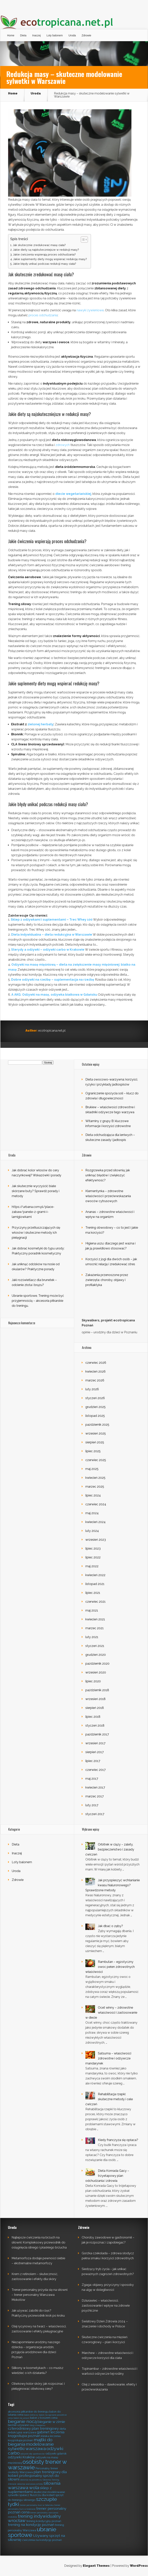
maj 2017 (91, 1778)
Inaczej (36, 35)
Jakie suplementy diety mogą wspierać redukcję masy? (50, 259)
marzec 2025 (94, 1486)
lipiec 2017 (92, 1761)
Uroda (72, 35)
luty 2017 (91, 1805)
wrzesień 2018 (95, 1699)
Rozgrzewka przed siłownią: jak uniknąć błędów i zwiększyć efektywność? (107, 1175)
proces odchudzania (43, 315)
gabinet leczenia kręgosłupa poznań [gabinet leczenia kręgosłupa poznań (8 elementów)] (36, 2434)
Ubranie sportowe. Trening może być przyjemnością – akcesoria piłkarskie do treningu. (38, 1301)
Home (10, 35)
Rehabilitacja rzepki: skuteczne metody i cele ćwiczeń (109, 2099)
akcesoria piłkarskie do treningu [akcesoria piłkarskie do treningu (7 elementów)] (28, 2411)
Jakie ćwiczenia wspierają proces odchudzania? (44, 254)
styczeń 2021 (94, 1646)
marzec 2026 (94, 1380)
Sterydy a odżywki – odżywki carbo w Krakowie (47, 949)
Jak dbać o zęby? (110, 1926)
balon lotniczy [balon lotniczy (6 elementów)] (31, 2415)
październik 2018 (97, 1690)
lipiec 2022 (93, 1557)
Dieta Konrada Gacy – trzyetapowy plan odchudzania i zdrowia (107, 2176)
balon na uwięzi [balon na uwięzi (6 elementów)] (21, 2418)
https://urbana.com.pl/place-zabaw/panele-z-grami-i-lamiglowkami (33, 1212)
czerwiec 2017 (95, 1770)
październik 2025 (97, 1424)
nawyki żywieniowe (90, 310)
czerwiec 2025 (95, 1460)
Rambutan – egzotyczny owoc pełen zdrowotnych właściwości (110, 1967)
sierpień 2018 (94, 1708)
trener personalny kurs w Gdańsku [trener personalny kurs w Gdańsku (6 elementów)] (37, 2505)
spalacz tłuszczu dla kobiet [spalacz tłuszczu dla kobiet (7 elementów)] (37, 2495)
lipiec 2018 (92, 1716)
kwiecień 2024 (95, 1522)
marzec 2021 (94, 1628)
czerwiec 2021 (95, 1601)
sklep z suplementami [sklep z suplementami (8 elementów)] (30, 2490)
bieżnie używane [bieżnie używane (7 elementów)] (18, 2425)
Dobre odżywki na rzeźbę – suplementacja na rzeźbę (52, 979)
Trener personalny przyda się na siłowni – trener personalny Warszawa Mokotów (39, 2295)
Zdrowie (86, 35)
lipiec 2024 (93, 1495)
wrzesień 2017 (95, 1743)
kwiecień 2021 (95, 1619)
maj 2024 (92, 1513)
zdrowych (63, 445)
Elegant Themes (96, 2566)
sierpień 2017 (94, 1752)
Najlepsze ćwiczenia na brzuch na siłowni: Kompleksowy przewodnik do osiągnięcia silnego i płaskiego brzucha (39, 2242)
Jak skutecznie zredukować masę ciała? (39, 245)
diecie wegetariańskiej (73, 494)
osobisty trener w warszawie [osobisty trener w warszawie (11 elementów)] (37, 2464)
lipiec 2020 (93, 1681)
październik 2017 (97, 1734)
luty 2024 (92, 1531)
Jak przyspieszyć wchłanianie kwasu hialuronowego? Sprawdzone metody (112, 1885)
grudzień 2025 (95, 1407)
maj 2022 (91, 1566)
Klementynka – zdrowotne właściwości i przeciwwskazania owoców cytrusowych (108, 1196)
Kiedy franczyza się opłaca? (118, 2140)
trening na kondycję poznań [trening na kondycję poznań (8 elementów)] (31, 2525)
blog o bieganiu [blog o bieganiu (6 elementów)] (37, 2425)
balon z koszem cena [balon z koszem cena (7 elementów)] (43, 2417)
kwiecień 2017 (95, 1787)
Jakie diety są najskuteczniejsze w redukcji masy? (46, 249)
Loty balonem (54, 35)
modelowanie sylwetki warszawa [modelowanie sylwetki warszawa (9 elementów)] (31, 2446)
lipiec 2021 (92, 1593)
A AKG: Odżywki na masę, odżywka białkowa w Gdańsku (54, 994)
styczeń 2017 (94, 1814)
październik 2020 (97, 1663)
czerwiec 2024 (95, 1504)
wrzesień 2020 (95, 1672)
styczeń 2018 (94, 1725)
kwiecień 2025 (95, 1478)
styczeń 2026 (95, 1398)
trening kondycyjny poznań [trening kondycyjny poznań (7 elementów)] (43, 2521)
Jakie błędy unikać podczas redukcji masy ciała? (44, 263)
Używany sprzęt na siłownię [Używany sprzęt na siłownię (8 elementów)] (36, 2537)
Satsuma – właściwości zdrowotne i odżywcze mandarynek (108, 2058)
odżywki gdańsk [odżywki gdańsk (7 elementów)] (56, 2453)
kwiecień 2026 (95, 1371)
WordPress (139, 2566)
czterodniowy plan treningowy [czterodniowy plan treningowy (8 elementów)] (33, 2428)
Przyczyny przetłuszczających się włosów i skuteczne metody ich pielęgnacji (36, 1232)
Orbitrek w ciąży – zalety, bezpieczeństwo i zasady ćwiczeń (109, 1849)
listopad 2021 (94, 1584)
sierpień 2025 (94, 1442)
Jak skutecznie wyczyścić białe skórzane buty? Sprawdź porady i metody (35, 1191)
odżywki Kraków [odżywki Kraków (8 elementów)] (21, 2457)
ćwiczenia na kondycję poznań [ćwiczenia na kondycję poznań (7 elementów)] (42, 2540)
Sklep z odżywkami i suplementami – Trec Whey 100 (51, 919)
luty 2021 (91, 1637)
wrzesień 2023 (95, 1539)
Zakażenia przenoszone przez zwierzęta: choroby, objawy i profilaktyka (106, 1280)
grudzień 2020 (95, 1655)
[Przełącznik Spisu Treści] (82, 239)
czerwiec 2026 (95, 1362)
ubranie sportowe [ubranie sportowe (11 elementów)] (32, 2532)
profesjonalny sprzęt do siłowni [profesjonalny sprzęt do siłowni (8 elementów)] (33, 2477)
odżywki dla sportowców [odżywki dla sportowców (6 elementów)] (32, 2454)
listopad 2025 (95, 1416)
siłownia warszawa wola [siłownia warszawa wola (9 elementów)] (34, 2485)
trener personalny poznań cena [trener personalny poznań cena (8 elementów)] (37, 2510)
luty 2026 (92, 1389)
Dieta (23, 35)
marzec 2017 (94, 1796)
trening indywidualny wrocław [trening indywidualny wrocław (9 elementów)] (34, 2518)
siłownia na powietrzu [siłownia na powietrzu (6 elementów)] (31, 2480)
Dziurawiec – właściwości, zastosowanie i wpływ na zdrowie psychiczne (106, 2305)
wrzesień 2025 (95, 1433)
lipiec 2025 (93, 1451)
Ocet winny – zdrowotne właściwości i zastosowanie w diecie (111, 2012)
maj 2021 (91, 1610)
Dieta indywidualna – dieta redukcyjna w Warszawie (51, 934)
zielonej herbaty (40, 724)
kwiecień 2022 (95, 1575)
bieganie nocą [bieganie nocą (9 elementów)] (22, 2421)
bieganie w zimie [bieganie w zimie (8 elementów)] (51, 2422)
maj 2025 (91, 1469)
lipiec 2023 (93, 1548)
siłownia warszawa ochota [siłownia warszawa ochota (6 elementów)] (30, 2484)
